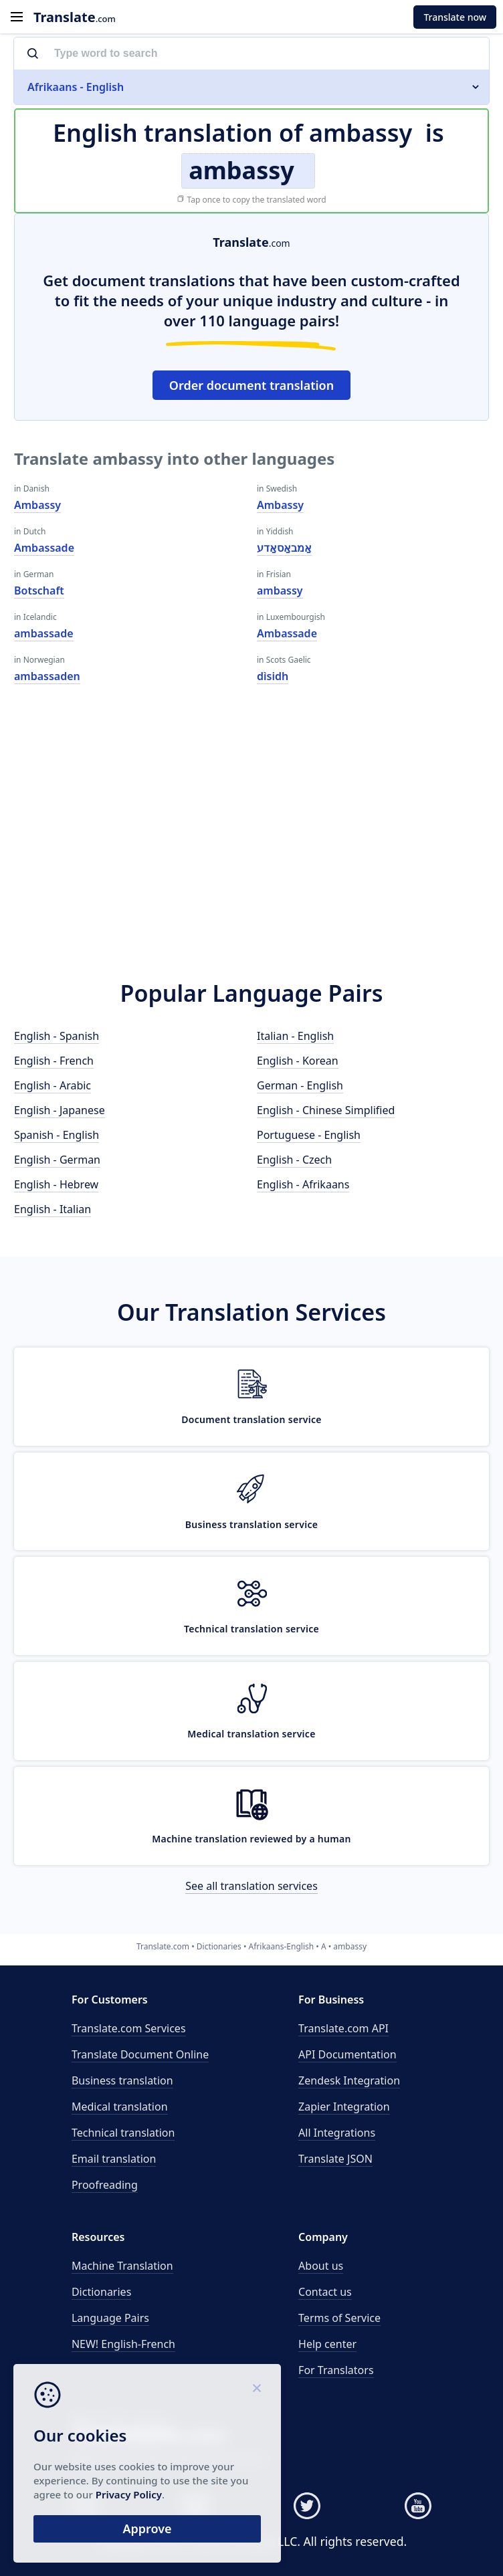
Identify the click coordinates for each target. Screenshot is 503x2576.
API (343, 2028)
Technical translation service (251, 1628)
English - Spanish (56, 1036)
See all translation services (251, 1886)
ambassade (44, 633)
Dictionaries (101, 2291)
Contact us (325, 2291)
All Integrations (336, 2132)
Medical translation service (251, 1733)
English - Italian (52, 1209)
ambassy (280, 590)
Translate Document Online (140, 2054)
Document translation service (251, 1419)
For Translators (336, 2370)
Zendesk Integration (349, 2080)
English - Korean (297, 1060)
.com (74, 17)
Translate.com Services (129, 2028)
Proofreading (105, 2184)
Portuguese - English (309, 1135)
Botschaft (39, 590)
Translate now (454, 17)
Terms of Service (339, 2318)
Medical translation (120, 2106)
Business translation (122, 2080)
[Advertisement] (251, 844)
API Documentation (347, 2054)
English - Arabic (52, 1085)
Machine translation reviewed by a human (251, 1838)
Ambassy (37, 505)
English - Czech (294, 1159)
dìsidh (272, 676)
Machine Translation (122, 2265)
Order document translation (251, 385)
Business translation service (251, 1524)
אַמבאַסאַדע (284, 547)
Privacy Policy (129, 2494)
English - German (57, 1159)
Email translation (114, 2158)
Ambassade (44, 547)
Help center (327, 2344)
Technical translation (123, 2132)
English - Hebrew (56, 1184)
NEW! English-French (123, 2344)
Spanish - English (56, 1135)
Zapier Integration (344, 2106)
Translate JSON (335, 2158)
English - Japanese (59, 1110)
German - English (300, 1085)
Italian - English (295, 1036)
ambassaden (47, 676)
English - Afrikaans (303, 1184)
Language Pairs (110, 2318)
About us (320, 2265)
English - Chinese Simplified (326, 1110)
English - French (54, 1060)
